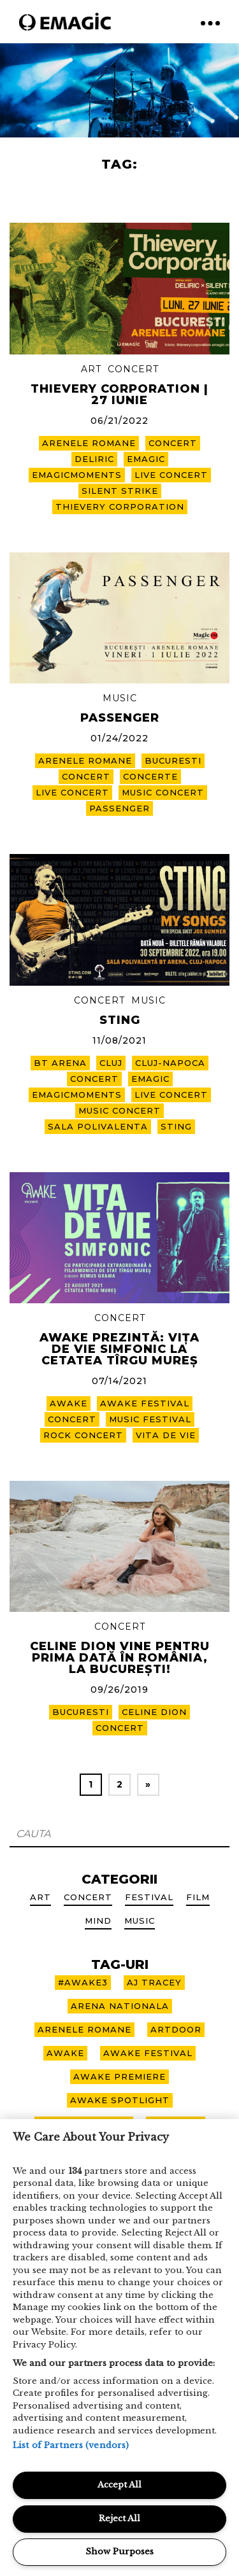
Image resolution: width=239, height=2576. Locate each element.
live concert (171, 475)
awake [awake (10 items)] (65, 2053)
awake (68, 1403)
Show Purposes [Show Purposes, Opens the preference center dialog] (119, 2551)
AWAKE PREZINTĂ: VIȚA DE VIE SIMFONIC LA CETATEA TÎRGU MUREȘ (119, 1349)
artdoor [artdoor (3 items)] (175, 2029)
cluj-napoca (170, 1063)
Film (198, 1897)
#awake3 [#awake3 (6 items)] (83, 1982)
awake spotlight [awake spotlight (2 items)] (120, 2100)
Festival (149, 1897)
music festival (150, 1419)
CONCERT (172, 443)
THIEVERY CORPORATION (119, 506)
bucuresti (173, 760)
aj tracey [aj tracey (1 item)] (154, 1982)
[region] (119, 2347)
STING (119, 1020)
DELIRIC (94, 459)
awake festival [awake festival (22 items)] (147, 2053)
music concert (163, 792)
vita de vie (166, 1435)
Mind (98, 1920)
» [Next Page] (148, 1784)
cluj (110, 1063)
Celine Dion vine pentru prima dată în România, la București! (120, 1658)
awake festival (144, 1403)
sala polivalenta (98, 1126)
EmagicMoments (77, 475)
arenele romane (89, 443)
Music (120, 698)
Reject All (119, 2518)
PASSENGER (119, 718)
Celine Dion (154, 1712)
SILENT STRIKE (120, 491)
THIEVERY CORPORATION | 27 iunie (119, 394)
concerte (150, 776)
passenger (119, 808)
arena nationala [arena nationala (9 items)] (120, 2006)
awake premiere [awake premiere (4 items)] (119, 2076)
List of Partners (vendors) (71, 2445)
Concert (133, 369)
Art (91, 369)
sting (176, 1126)
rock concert (83, 1435)
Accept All (119, 2484)
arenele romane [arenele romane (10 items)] (84, 2029)
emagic (146, 459)
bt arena (60, 1063)
